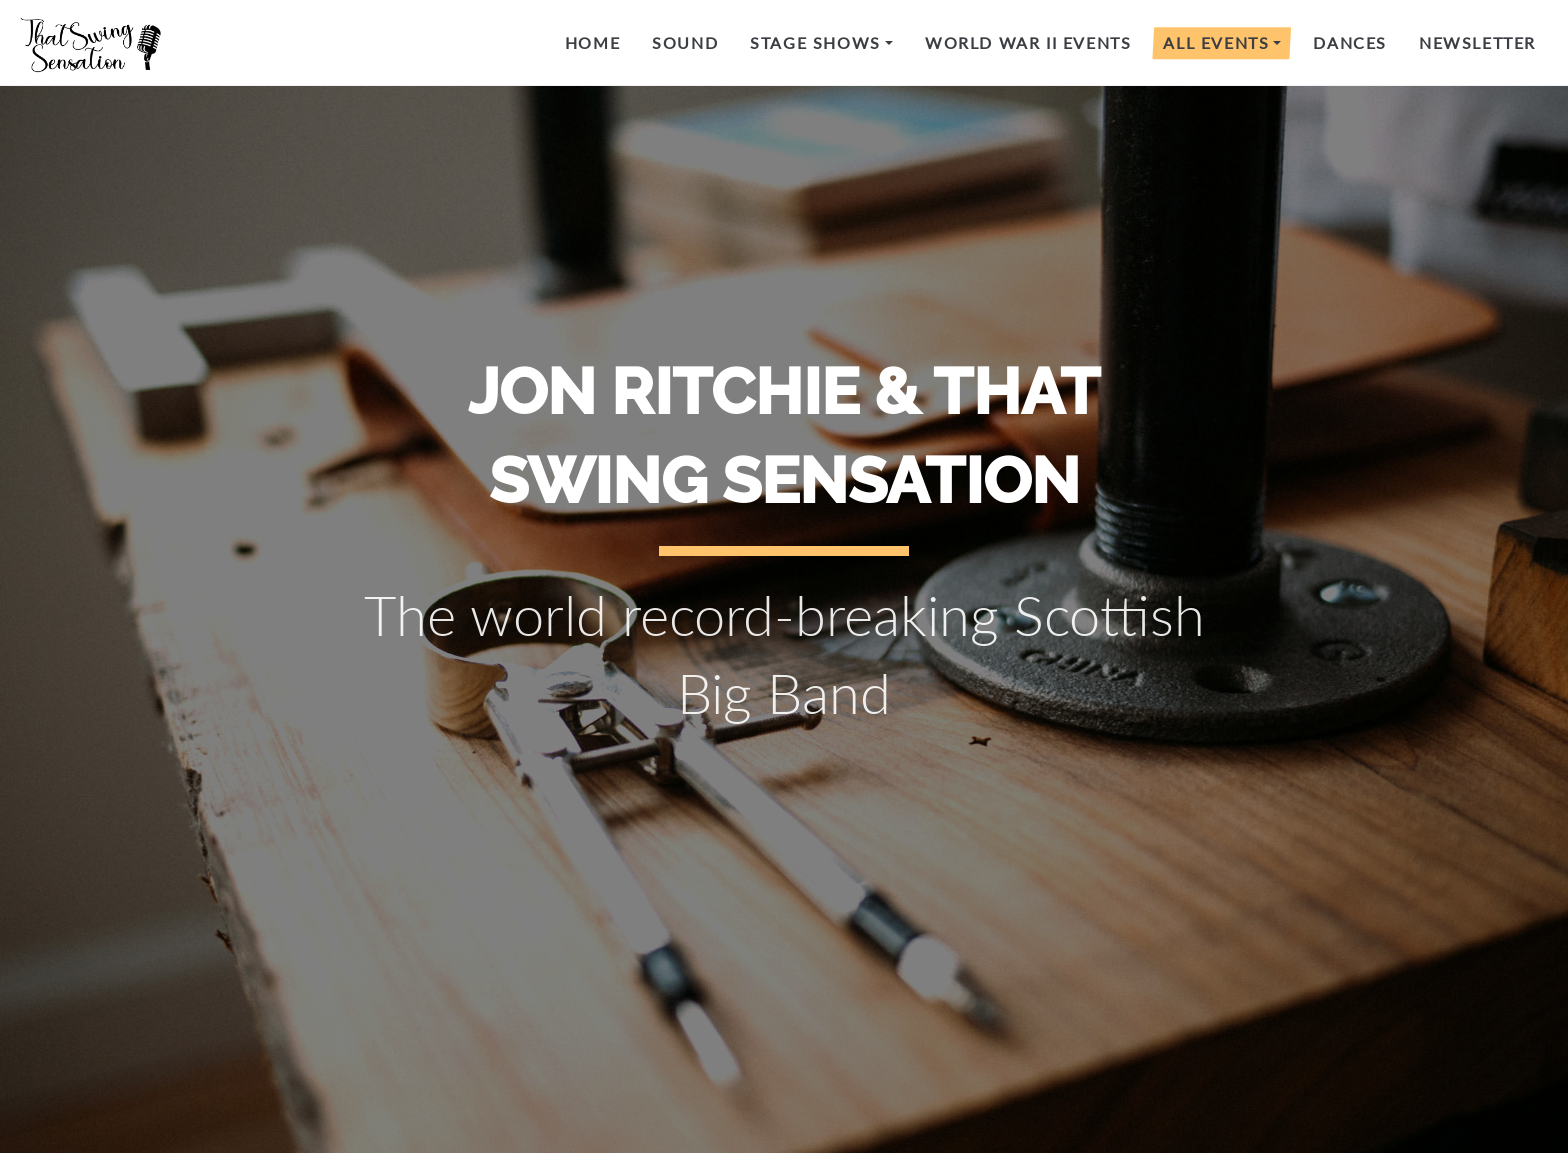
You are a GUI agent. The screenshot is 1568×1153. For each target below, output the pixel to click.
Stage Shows (815, 42)
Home (592, 42)
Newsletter (1477, 42)
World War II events (1028, 42)
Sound (685, 42)
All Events (1216, 42)
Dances (1350, 42)
